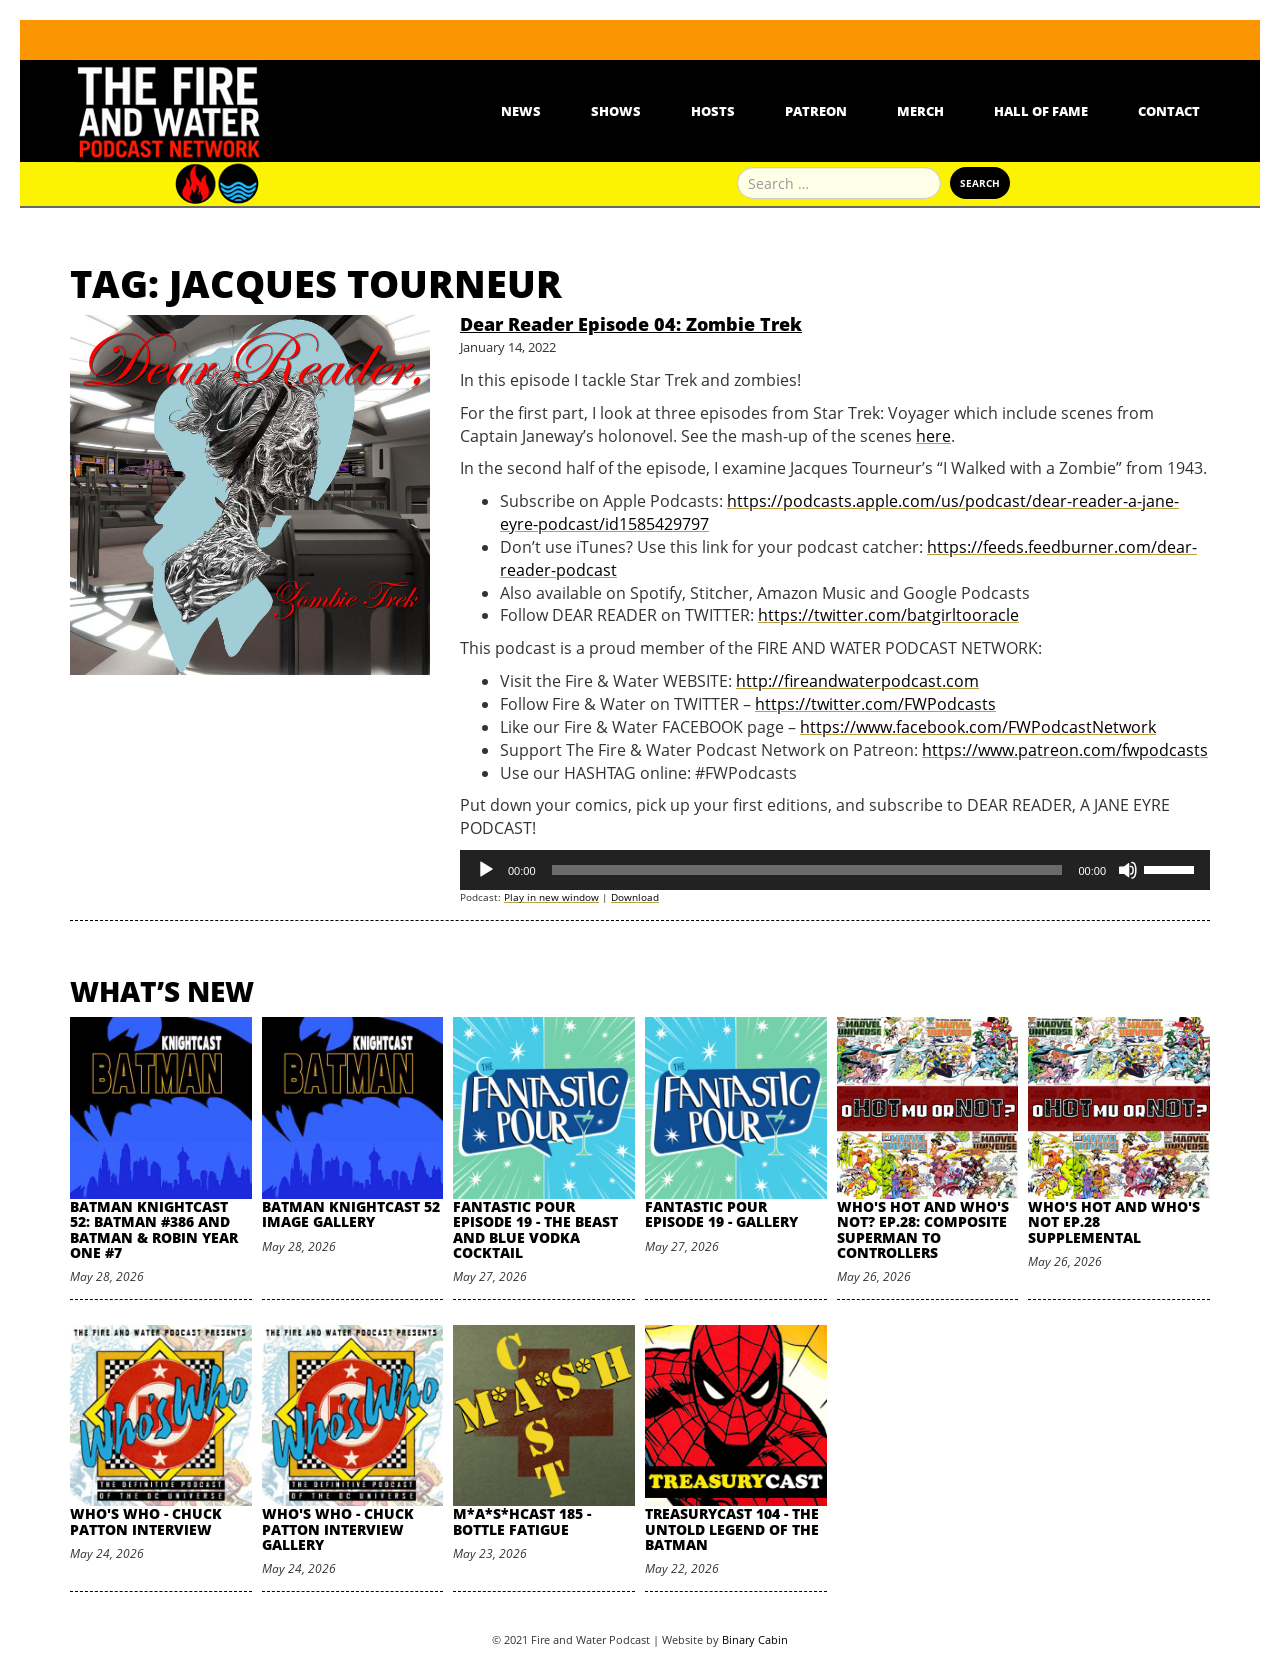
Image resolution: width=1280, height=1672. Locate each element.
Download (635, 897)
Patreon (816, 111)
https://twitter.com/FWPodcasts (875, 704)
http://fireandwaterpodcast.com (857, 681)
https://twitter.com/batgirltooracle (888, 615)
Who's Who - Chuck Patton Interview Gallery (338, 1529)
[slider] (807, 870)
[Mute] (1128, 870)
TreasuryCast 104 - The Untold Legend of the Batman (732, 1529)
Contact (1169, 111)
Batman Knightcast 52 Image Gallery (351, 1214)
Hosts (713, 111)
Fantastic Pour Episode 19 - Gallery (721, 1214)
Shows (616, 111)
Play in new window (551, 897)
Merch (920, 111)
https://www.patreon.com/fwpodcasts (1065, 750)
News (521, 111)
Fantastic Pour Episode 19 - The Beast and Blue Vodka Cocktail (535, 1229)
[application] (835, 870)
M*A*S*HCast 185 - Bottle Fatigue (522, 1521)
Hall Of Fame (1041, 111)
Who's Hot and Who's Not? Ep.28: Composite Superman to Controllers (923, 1229)
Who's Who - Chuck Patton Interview (146, 1521)
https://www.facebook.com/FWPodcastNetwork (978, 727)
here (933, 436)
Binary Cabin (755, 1639)
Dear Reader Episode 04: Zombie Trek (631, 324)
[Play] (486, 870)
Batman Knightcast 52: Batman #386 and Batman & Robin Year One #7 (154, 1229)
